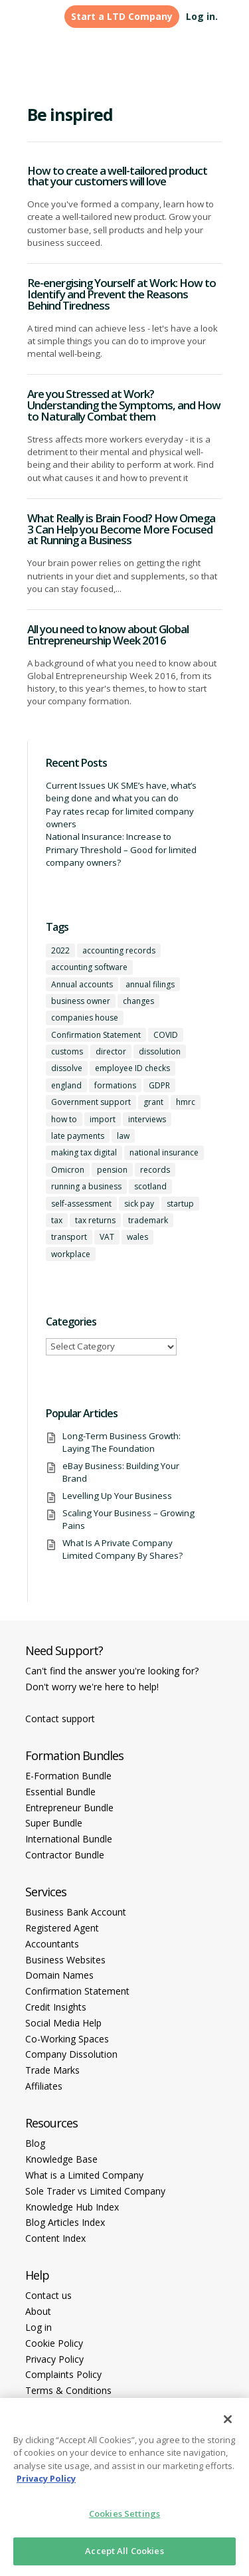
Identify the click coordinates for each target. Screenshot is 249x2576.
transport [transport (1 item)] (69, 1236)
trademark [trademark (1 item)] (148, 1220)
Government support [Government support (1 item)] (91, 1102)
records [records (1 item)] (155, 1169)
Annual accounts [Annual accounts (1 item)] (82, 984)
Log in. (202, 16)
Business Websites (65, 1959)
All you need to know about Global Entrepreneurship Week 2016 (108, 634)
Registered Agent (62, 1928)
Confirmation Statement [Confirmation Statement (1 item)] (96, 1034)
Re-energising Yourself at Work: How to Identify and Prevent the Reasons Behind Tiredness (121, 294)
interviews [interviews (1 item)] (147, 1119)
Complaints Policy (63, 2374)
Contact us (48, 2295)
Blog (35, 2143)
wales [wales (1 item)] (137, 1236)
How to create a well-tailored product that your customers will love (117, 176)
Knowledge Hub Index (72, 2207)
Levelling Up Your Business (117, 1496)
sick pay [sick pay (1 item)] (139, 1203)
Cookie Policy (54, 2343)
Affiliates (43, 2086)
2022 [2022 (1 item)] (60, 950)
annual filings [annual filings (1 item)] (150, 984)
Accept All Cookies (124, 2551)
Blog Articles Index (65, 2222)
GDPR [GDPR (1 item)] (159, 1085)
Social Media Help (63, 2023)
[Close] (227, 2419)
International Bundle (68, 1839)
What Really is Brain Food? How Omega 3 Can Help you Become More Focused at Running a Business (121, 529)
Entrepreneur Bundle (69, 1807)
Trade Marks (52, 2070)
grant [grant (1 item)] (153, 1102)
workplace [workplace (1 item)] (70, 1254)
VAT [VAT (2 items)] (107, 1236)
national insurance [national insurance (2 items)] (164, 1152)
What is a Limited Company (84, 2175)
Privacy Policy (54, 2359)
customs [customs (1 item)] (67, 1051)
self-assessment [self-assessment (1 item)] (81, 1203)
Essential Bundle (60, 1791)
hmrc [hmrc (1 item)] (185, 1102)
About (38, 2311)
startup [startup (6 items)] (180, 1203)
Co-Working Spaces (67, 2038)
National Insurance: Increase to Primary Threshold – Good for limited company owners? (121, 849)
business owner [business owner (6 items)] (80, 1001)
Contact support (60, 1718)
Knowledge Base (61, 2159)
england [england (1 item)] (66, 1085)
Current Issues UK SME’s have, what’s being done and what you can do (121, 791)
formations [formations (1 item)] (115, 1085)
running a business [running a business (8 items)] (86, 1186)
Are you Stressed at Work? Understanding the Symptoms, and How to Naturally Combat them (123, 405)
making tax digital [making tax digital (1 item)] (84, 1152)
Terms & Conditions (68, 2390)
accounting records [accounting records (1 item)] (118, 950)
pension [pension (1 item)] (112, 1169)
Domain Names (59, 1975)
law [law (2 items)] (123, 1135)
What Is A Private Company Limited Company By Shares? (122, 1549)
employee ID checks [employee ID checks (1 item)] (132, 1068)
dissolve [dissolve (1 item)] (66, 1068)
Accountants (52, 1943)
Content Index (55, 2238)
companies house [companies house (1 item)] (84, 1017)
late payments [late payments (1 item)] (77, 1135)
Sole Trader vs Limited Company (95, 2191)
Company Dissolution (71, 2054)
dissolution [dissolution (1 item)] (160, 1051)
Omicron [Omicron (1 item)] (67, 1169)
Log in (38, 2327)
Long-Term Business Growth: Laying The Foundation (121, 1442)
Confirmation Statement (77, 1991)
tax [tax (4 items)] (56, 1220)
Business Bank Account (75, 1912)
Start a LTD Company (122, 16)
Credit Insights (55, 2007)
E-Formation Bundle (68, 1775)
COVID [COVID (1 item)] (165, 1034)
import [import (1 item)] (103, 1119)
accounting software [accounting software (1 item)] (89, 967)
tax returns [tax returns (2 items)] (95, 1220)
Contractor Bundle (64, 1854)
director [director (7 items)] (111, 1051)
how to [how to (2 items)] (64, 1119)
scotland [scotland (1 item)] (150, 1186)
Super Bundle (53, 1823)
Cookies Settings (124, 2514)
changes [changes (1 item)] (138, 1001)
